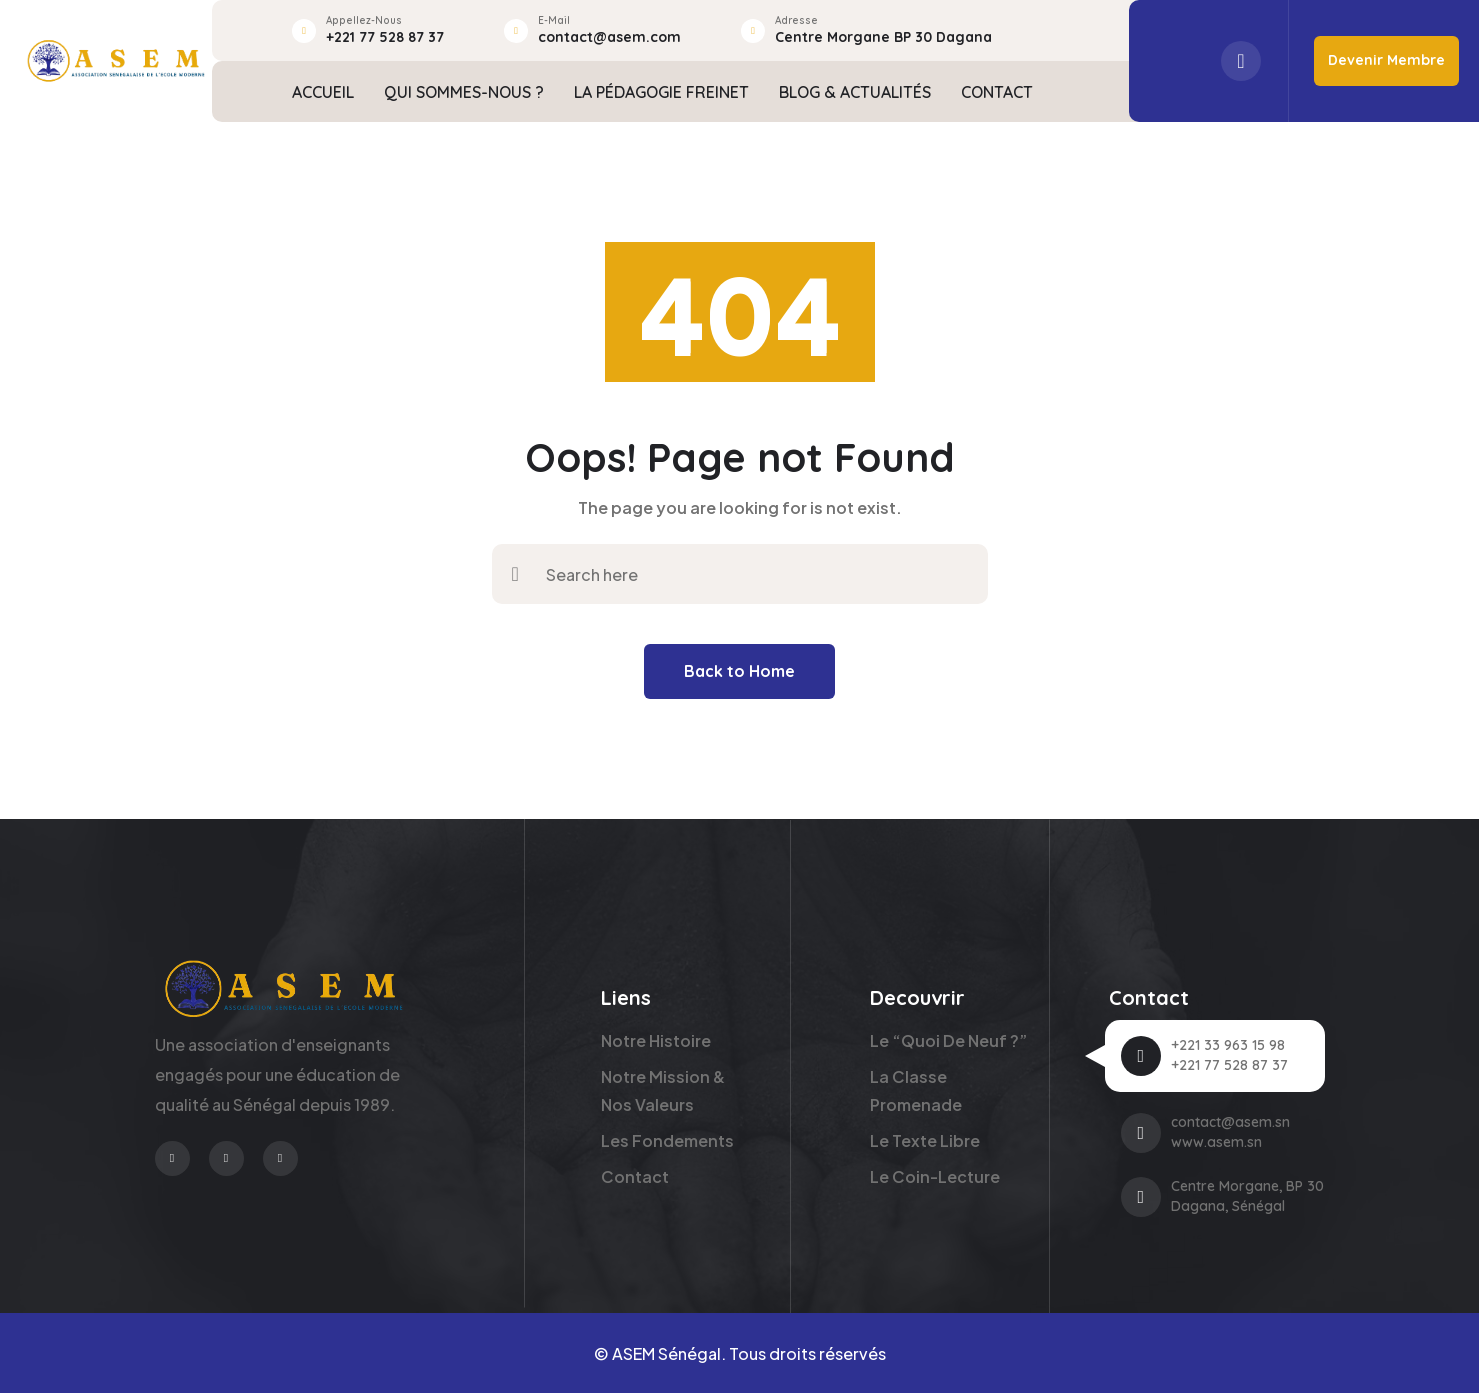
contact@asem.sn (1230, 1122)
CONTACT (997, 92)
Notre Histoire (656, 1040)
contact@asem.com (609, 37)
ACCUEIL (323, 92)
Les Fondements (667, 1140)
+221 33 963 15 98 (1228, 1045)
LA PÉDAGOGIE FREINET (661, 92)
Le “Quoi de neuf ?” (948, 1040)
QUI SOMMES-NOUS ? (464, 92)
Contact (635, 1176)
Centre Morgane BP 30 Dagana (883, 37)
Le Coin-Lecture (935, 1176)
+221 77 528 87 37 (385, 37)
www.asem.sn (1216, 1142)
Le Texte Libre (925, 1140)
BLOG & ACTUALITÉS (855, 92)
